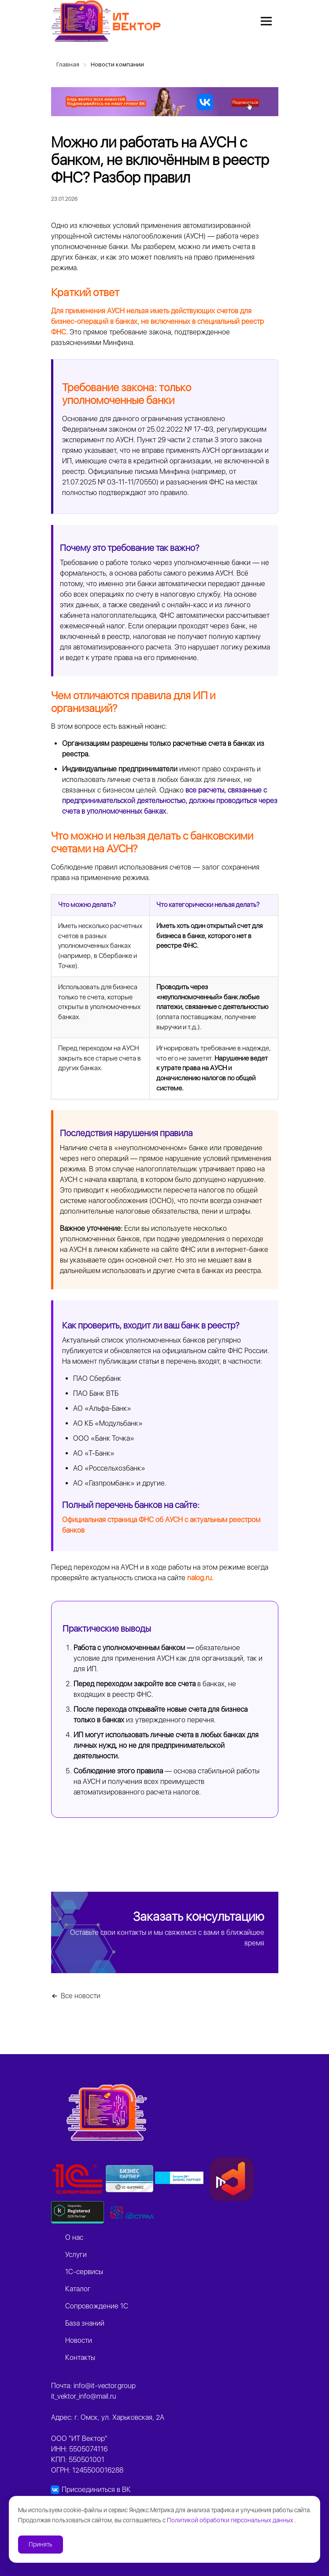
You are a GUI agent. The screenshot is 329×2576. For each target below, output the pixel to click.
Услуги (76, 2254)
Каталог (78, 2289)
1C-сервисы (84, 2272)
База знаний (84, 2323)
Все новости (80, 1996)
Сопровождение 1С (96, 2306)
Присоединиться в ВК (96, 2489)
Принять (40, 2544)
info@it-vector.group (105, 2386)
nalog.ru (199, 1578)
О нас (74, 2237)
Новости (78, 2340)
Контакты (80, 2357)
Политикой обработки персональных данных (231, 2520)
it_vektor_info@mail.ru (83, 2396)
